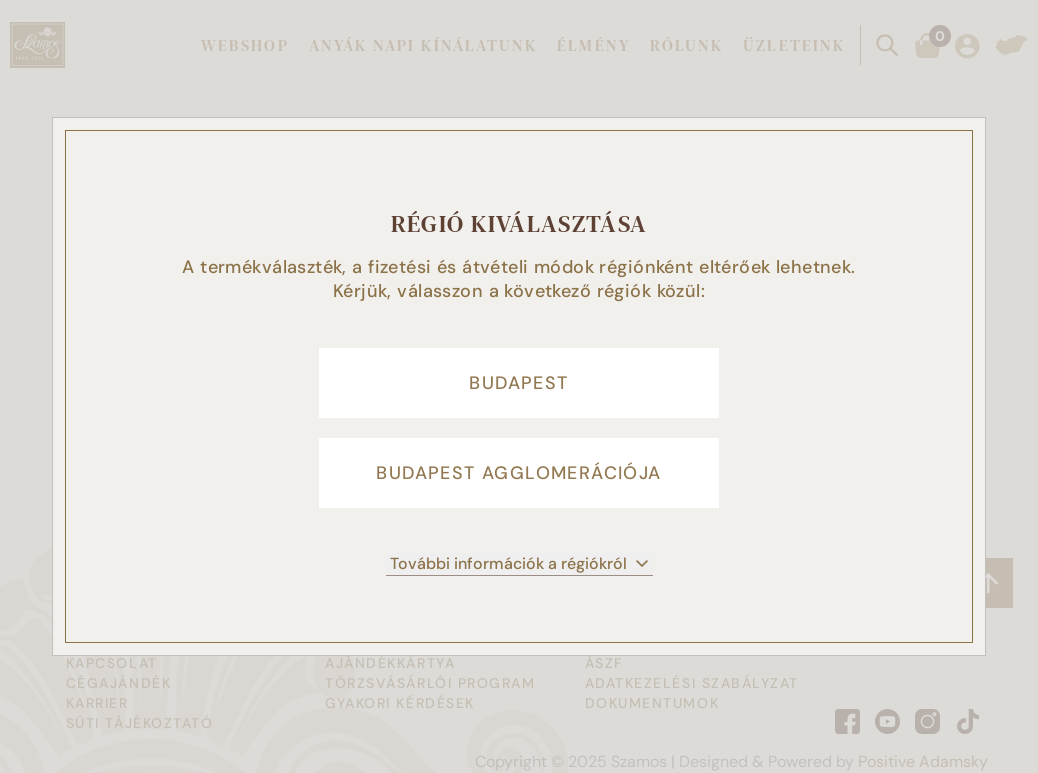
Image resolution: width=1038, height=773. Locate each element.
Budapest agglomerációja (518, 473)
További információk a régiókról (519, 563)
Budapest (518, 383)
